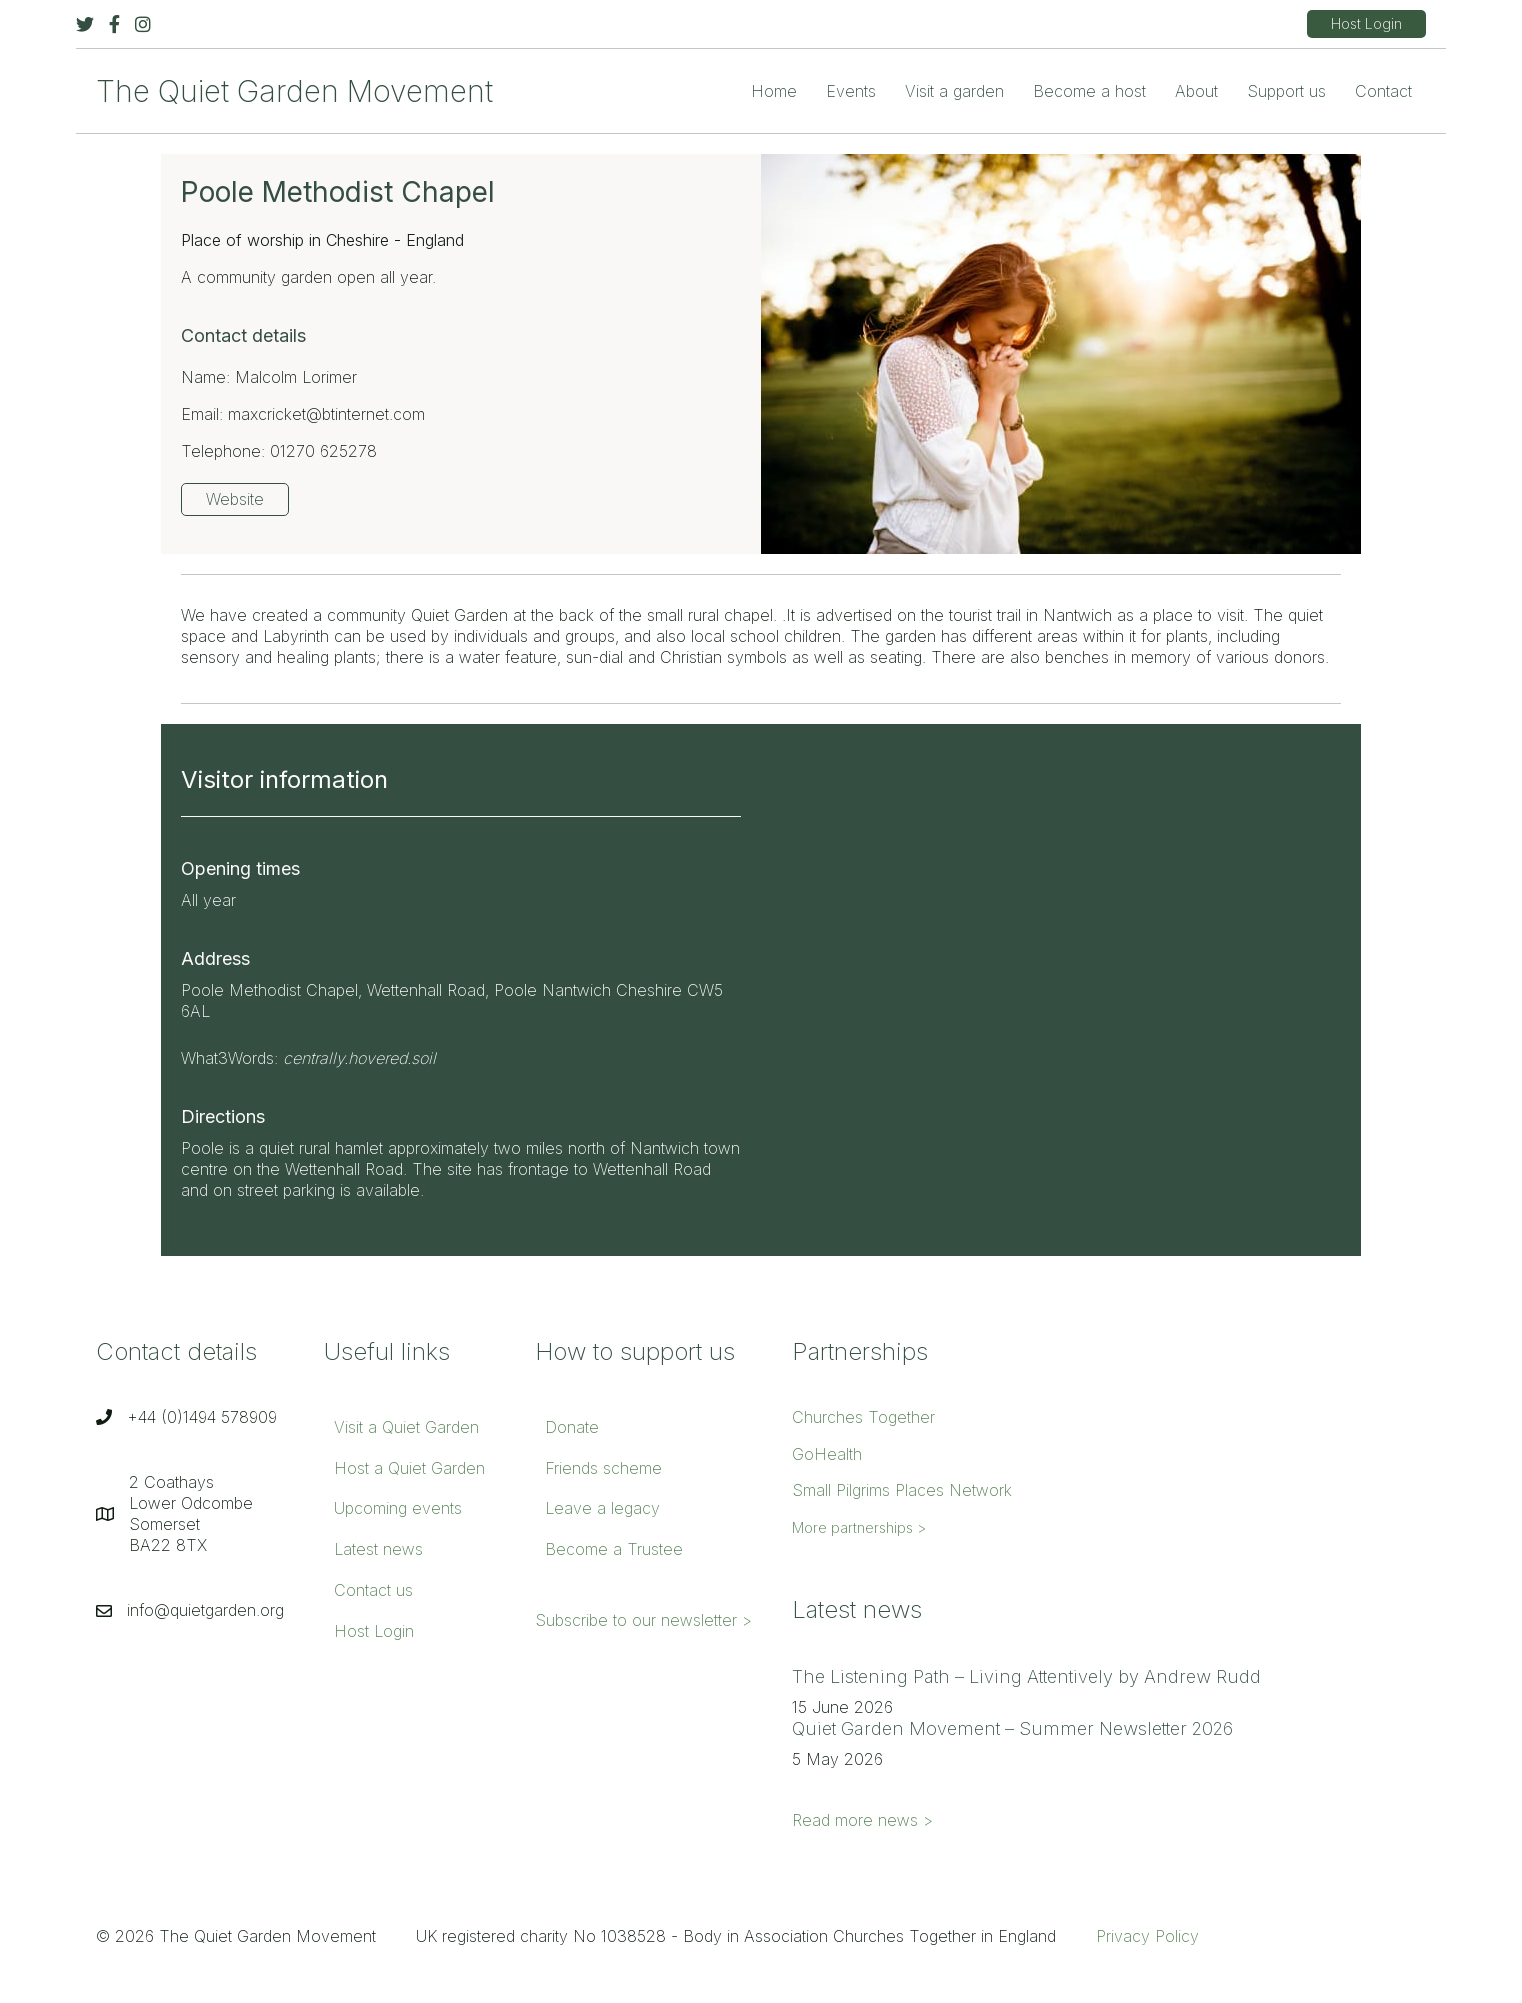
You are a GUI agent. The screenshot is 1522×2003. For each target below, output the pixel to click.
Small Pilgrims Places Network (902, 1490)
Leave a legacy (602, 1508)
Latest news (378, 1549)
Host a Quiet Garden (409, 1468)
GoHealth (827, 1454)
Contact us (373, 1590)
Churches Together (863, 1417)
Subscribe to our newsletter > (643, 1620)
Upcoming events (398, 1508)
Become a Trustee (614, 1549)
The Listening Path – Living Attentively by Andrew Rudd (1026, 1676)
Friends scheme (603, 1468)
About (1196, 91)
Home (774, 91)
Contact (1383, 91)
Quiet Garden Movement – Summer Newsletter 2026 (1012, 1728)
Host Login (374, 1631)
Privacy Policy (1147, 1936)
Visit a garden (954, 91)
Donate (572, 1427)
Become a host (1089, 91)
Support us (1286, 91)
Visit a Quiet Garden (406, 1427)
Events (851, 91)
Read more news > (862, 1820)
